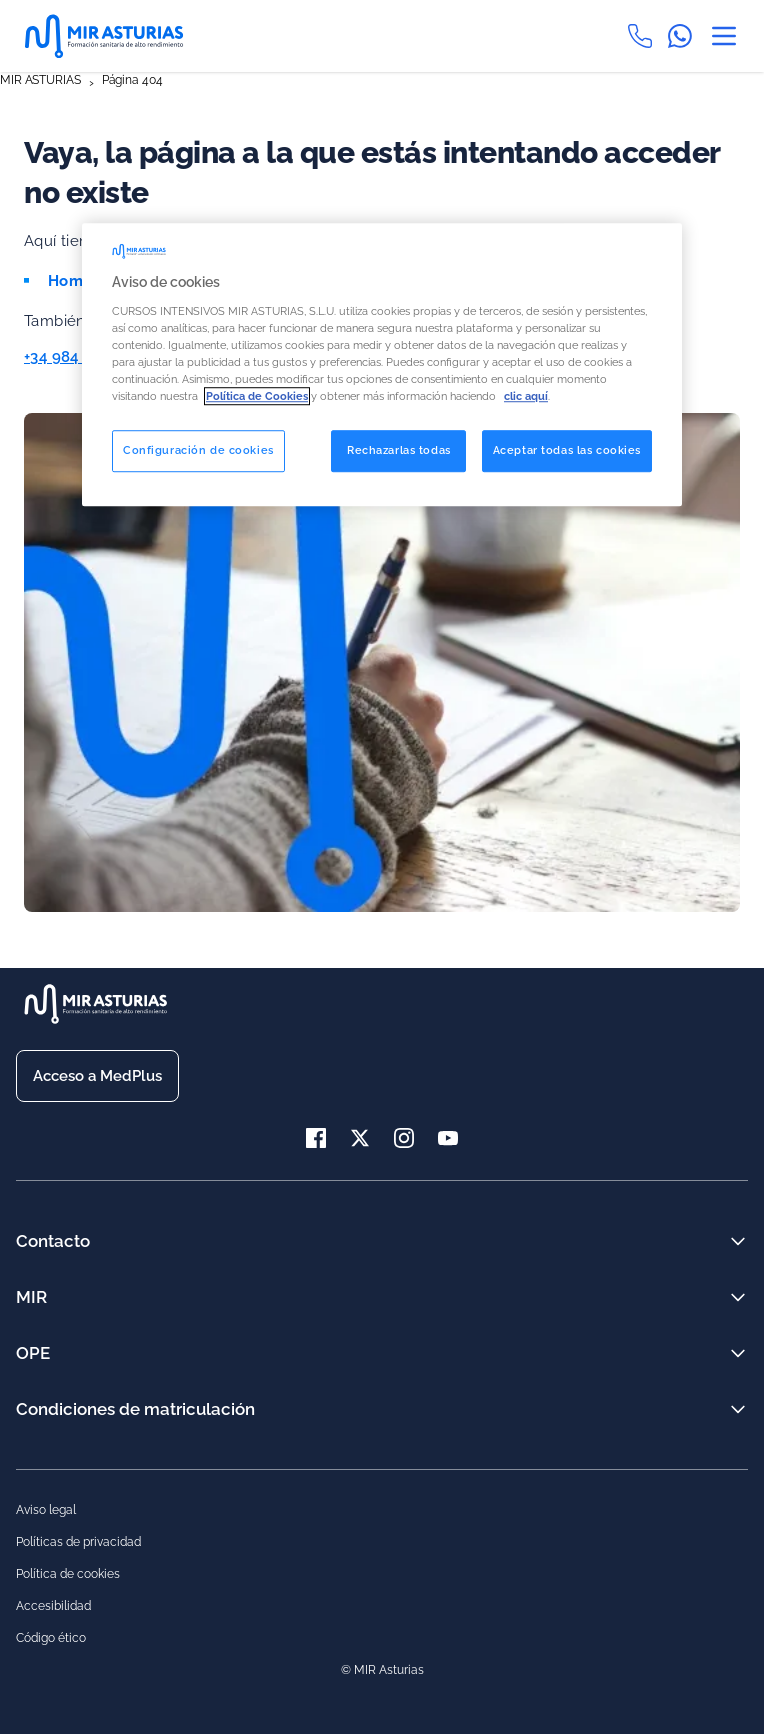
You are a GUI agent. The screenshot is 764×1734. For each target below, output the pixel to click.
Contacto (382, 1241)
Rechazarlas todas (399, 450)
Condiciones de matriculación (382, 1409)
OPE (382, 1353)
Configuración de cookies (198, 450)
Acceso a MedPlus (97, 1076)
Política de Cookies (257, 396)
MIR (382, 1297)
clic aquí (526, 396)
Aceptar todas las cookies (567, 450)
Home (70, 281)
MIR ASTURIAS (40, 80)
